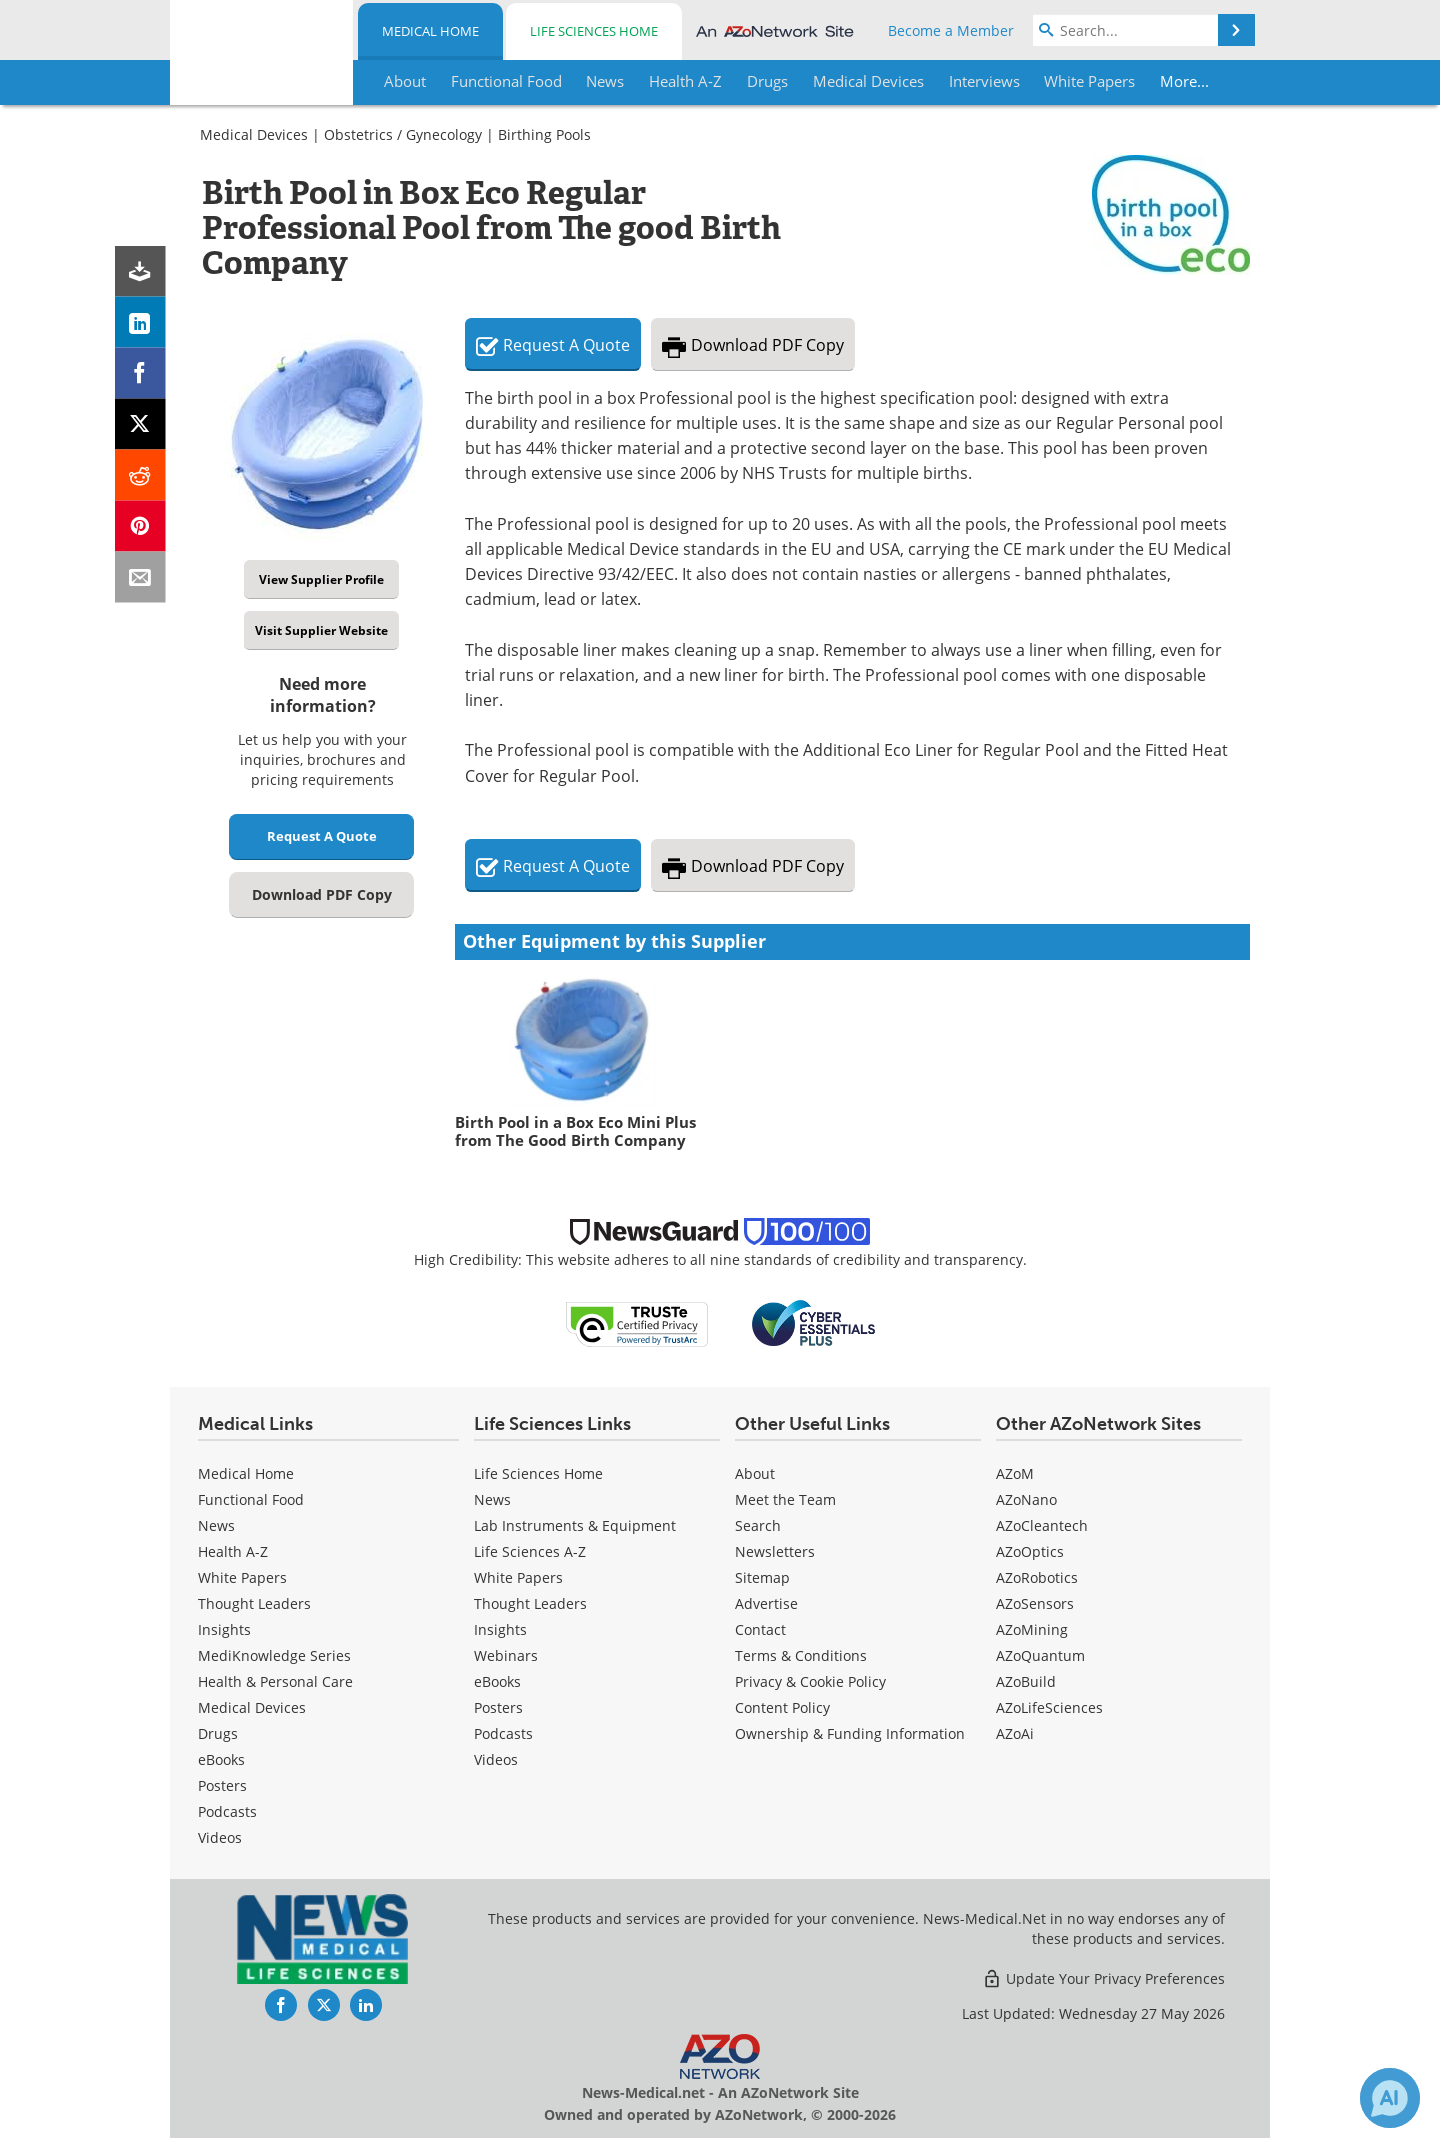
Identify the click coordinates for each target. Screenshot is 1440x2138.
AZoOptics (1030, 1551)
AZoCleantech (1042, 1525)
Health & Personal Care (275, 1681)
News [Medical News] (216, 1525)
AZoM (1015, 1473)
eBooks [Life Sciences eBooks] (497, 1681)
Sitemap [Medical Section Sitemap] (762, 1577)
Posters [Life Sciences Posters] (498, 1707)
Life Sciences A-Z (530, 1551)
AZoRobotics (1037, 1577)
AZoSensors (1035, 1603)
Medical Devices (254, 134)
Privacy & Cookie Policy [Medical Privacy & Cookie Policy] (810, 1681)
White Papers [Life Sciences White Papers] (518, 1577)
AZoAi (1015, 1733)
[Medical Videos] (220, 1837)
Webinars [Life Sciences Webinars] (506, 1655)
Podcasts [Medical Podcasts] (227, 1811)
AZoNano (1026, 1499)
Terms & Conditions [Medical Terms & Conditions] (801, 1655)
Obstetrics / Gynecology (403, 134)
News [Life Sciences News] (492, 1499)
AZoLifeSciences (1049, 1707)
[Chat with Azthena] (1390, 2098)
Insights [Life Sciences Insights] (500, 1629)
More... (1186, 81)
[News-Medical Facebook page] (281, 2005)
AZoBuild (1026, 1681)
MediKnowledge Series (274, 1655)
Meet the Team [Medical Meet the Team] (785, 1499)
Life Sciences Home (594, 31)
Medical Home (430, 31)
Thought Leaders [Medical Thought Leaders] (254, 1603)
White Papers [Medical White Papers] (242, 1577)
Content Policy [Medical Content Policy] (782, 1707)
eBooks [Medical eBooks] (221, 1759)
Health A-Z (233, 1551)
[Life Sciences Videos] (496, 1759)
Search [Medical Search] (758, 1525)
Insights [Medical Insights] (224, 1629)
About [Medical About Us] (755, 1473)
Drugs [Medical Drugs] (218, 1733)
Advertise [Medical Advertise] (766, 1603)
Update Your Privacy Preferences (1103, 1978)
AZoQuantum (1040, 1655)
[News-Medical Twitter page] (324, 2005)
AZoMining (1032, 1629)
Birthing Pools (544, 134)
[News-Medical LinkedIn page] (366, 2005)
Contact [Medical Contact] (760, 1629)
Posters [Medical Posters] (222, 1785)
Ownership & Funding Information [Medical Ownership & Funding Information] (850, 1733)
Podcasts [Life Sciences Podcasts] (503, 1733)
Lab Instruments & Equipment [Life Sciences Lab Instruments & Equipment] (575, 1525)
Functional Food (251, 1499)
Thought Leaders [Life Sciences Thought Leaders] (530, 1603)
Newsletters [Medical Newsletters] (775, 1551)
